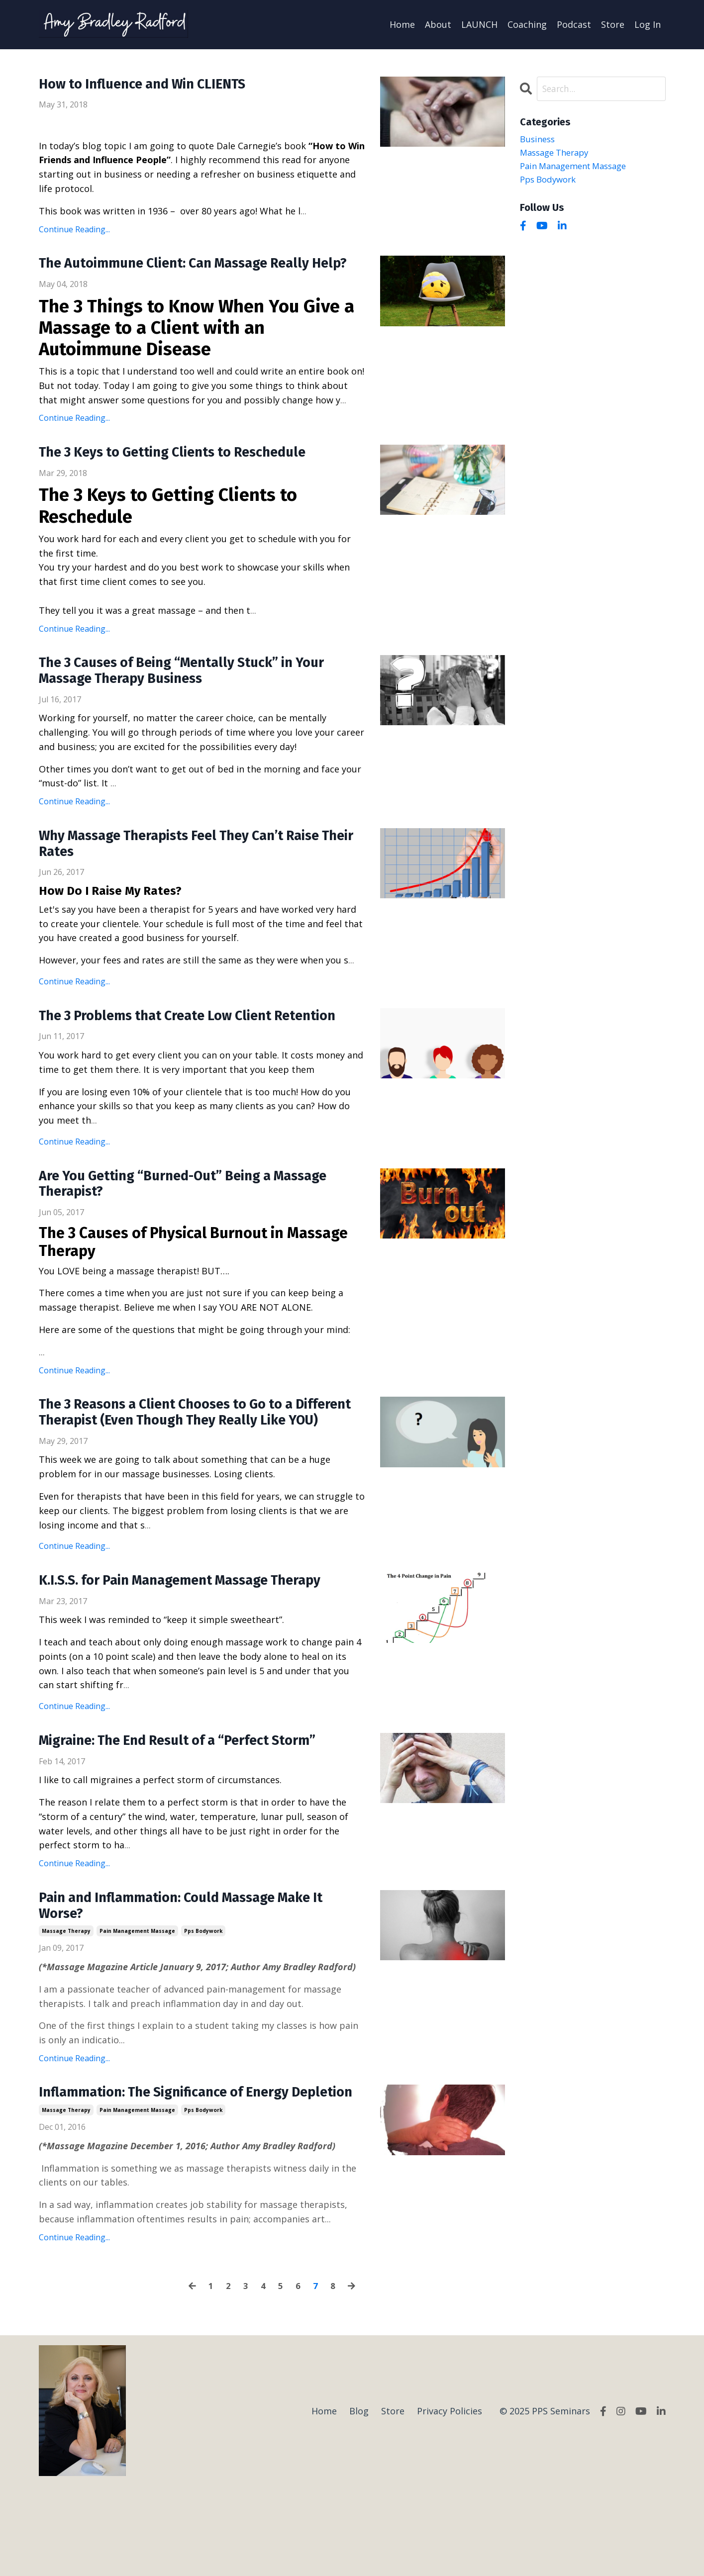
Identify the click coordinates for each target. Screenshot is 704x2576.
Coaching (527, 24)
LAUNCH (479, 24)
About (438, 24)
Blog (359, 2500)
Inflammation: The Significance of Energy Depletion (179, 2173)
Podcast (574, 24)
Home (402, 24)
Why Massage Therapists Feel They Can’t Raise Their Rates (198, 868)
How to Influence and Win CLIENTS (155, 85)
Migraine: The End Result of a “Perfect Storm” (194, 1809)
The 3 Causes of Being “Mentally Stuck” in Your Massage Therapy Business (199, 692)
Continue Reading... (74, 229)
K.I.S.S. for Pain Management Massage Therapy (199, 1648)
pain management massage (137, 2001)
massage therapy (66, 2001)
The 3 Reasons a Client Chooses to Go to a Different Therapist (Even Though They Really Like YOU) (195, 1470)
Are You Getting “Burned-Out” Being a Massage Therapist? (201, 1229)
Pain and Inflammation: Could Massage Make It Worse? (199, 1976)
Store (612, 24)
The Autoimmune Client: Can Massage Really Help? (191, 274)
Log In (647, 24)
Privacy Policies (449, 2500)
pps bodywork (203, 2001)
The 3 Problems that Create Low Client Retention (169, 1050)
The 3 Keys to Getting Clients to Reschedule (188, 472)
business (539, 140)
